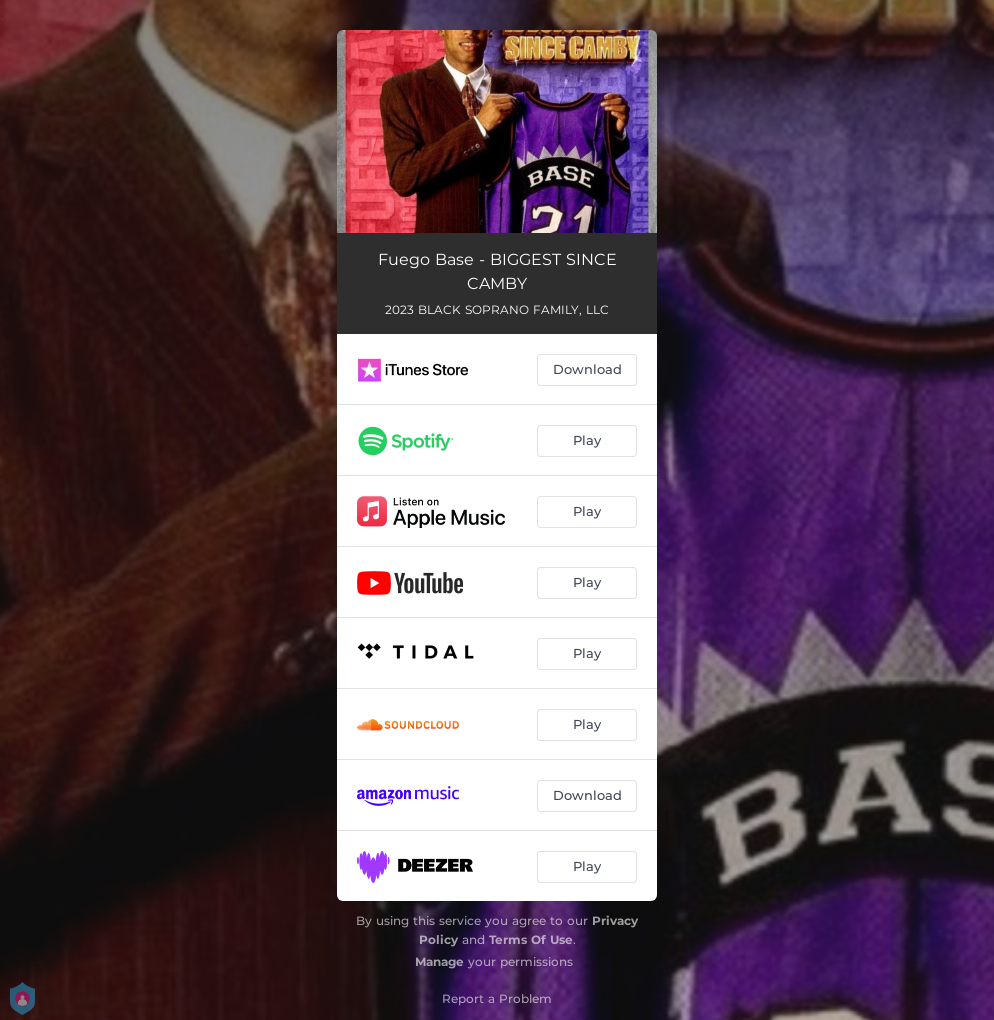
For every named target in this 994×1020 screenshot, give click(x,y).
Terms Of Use (531, 939)
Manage (439, 961)
